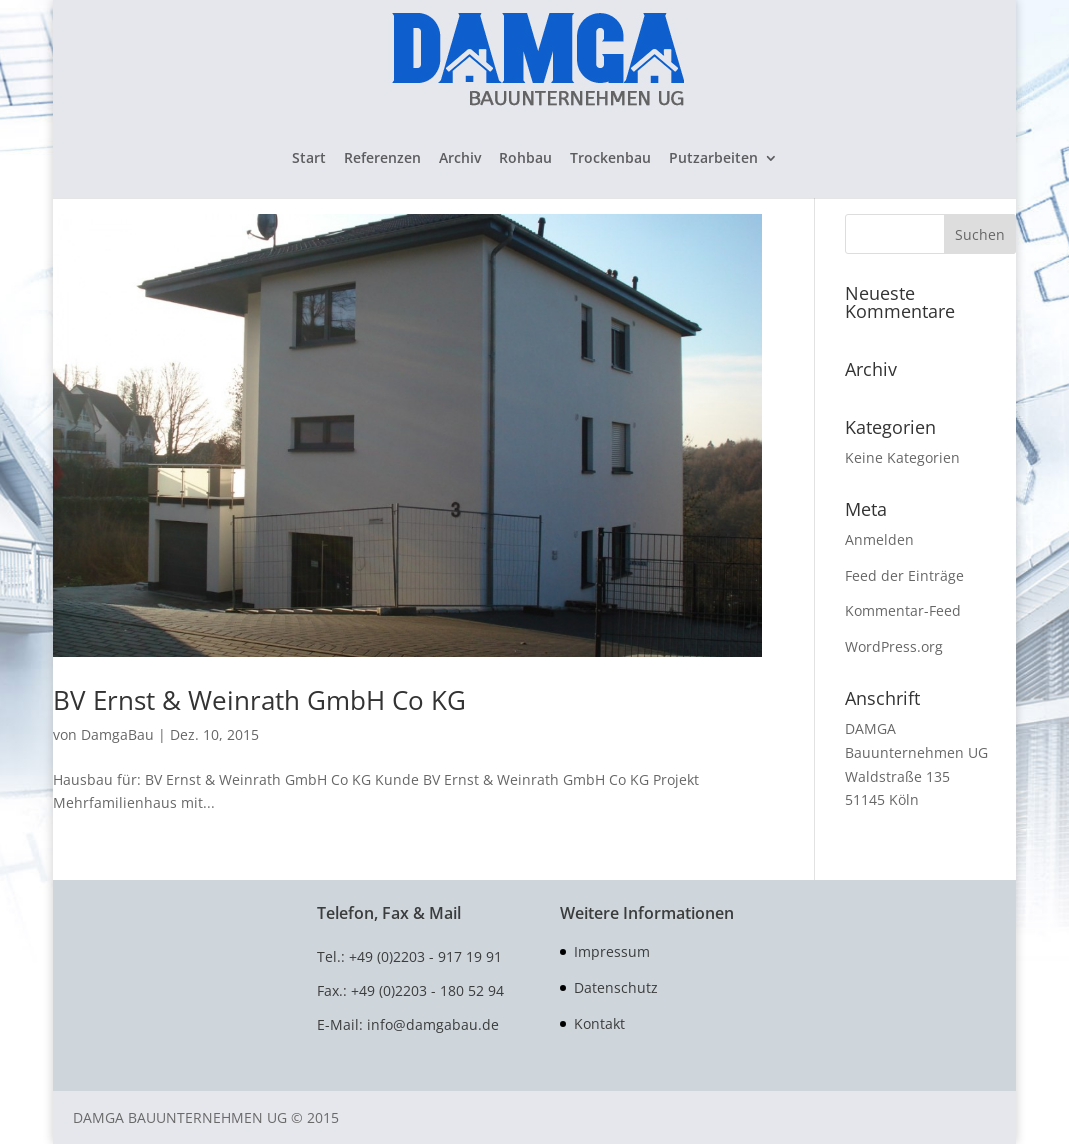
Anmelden (879, 539)
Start (309, 159)
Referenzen (382, 159)
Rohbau (525, 159)
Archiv (460, 159)
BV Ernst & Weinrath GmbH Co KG (259, 700)
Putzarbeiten (713, 159)
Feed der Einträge (904, 575)
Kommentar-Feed (903, 610)
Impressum (612, 951)
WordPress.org (894, 646)
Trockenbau (610, 159)
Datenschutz (616, 987)
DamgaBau (117, 734)
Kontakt (599, 1023)
